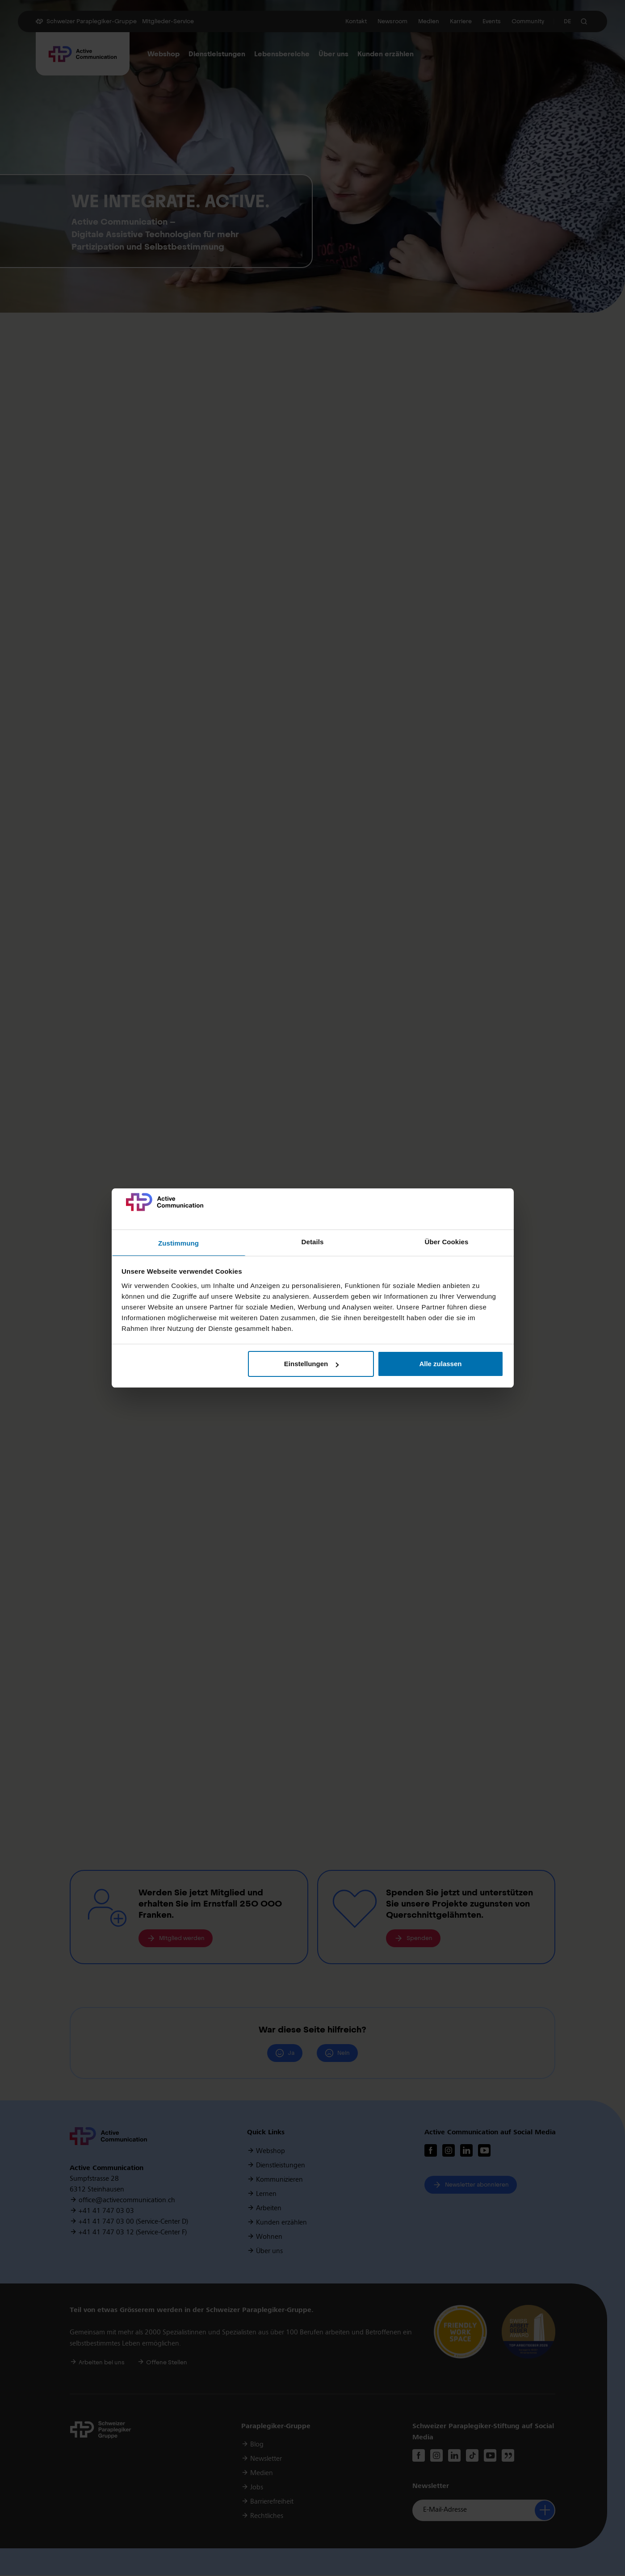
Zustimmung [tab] (178, 1243)
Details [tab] (313, 1242)
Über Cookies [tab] (447, 1242)
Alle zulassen (440, 1363)
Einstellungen (311, 1363)
